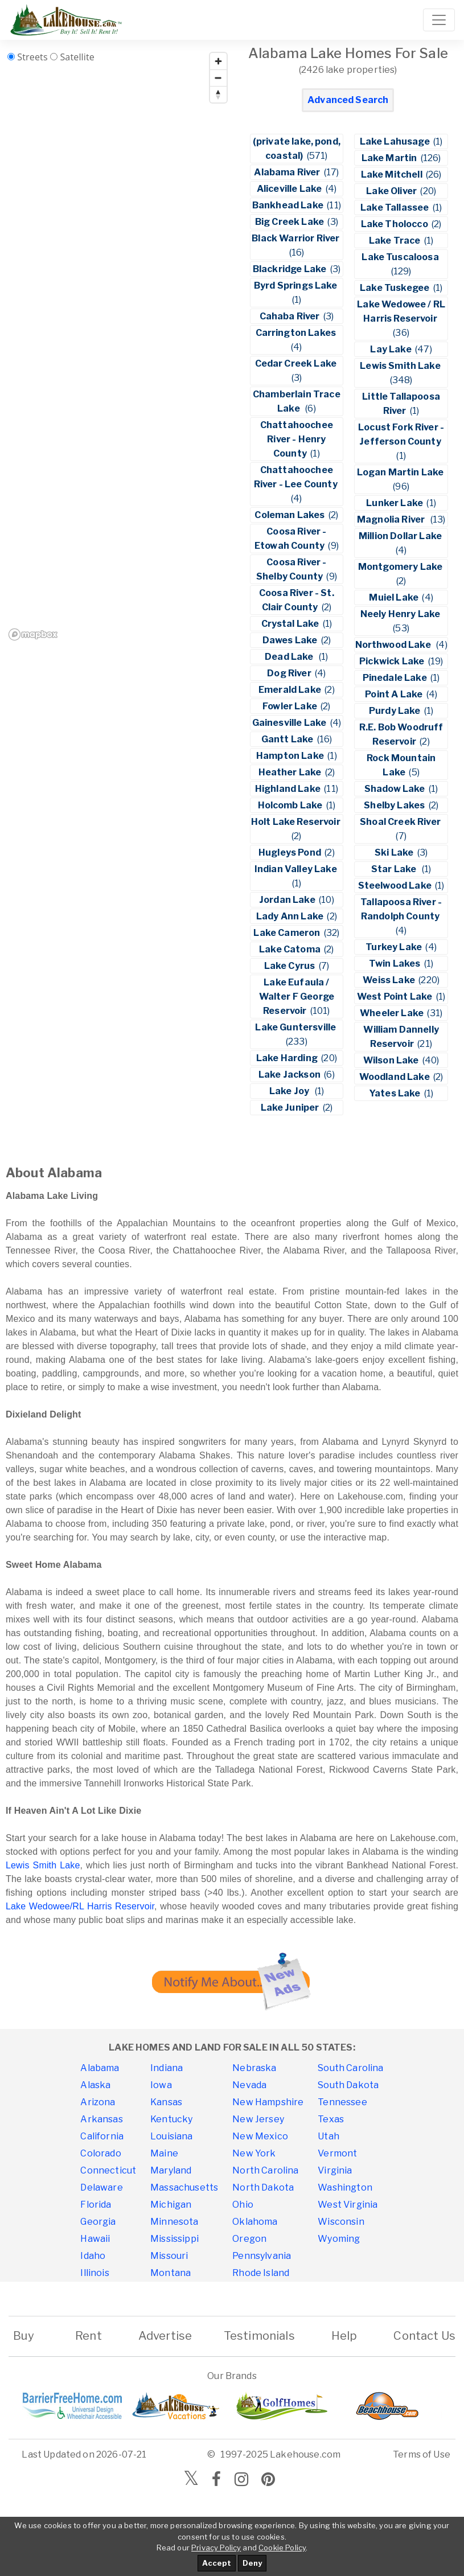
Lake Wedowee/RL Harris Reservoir (80, 1906)
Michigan (170, 2204)
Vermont (337, 2153)
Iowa (161, 2085)
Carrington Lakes (297, 332)
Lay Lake (391, 349)
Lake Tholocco (395, 224)
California (102, 2136)
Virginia (335, 2170)
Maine (164, 2153)
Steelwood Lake (395, 885)
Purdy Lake (395, 710)
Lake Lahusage (396, 141)
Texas (331, 2119)
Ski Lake (395, 852)
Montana (170, 2272)
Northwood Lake (395, 644)
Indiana (166, 2068)
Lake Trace (395, 240)
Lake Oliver (392, 191)
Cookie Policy (282, 2547)
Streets (32, 57)
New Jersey (258, 2119)
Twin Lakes (395, 963)
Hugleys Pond (290, 852)
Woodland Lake (395, 1076)
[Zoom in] (218, 61)
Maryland (170, 2170)
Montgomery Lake (401, 566)
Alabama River (288, 172)
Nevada (249, 2085)
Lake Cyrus (290, 965)
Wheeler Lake (392, 1013)
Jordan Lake (288, 899)
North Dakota (263, 2187)
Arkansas (101, 2119)
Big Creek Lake (290, 221)
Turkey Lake (395, 947)
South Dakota (348, 2085)
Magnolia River (393, 519)
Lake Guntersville (296, 1027)
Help (344, 2336)
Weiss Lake (390, 980)
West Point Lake (395, 996)
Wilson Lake (392, 1060)
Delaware (101, 2187)
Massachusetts (184, 2187)
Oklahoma (254, 2221)
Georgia (98, 2221)
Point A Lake (394, 694)
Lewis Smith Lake (401, 365)
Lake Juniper (291, 1107)
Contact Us (424, 2336)
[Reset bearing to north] (218, 94)
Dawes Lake (290, 640)
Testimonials (259, 2336)
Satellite (77, 57)
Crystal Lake (291, 623)
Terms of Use (421, 2454)
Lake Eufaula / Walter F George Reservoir (296, 996)
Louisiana (171, 2136)
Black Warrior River (296, 238)
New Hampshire (267, 2102)
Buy (24, 2336)
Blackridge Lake (291, 269)
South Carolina (350, 2068)
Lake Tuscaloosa (401, 257)
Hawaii (95, 2238)
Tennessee (342, 2102)
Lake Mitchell (392, 174)
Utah (328, 2136)
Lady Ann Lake (290, 916)
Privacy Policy (216, 2547)
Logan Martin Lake (401, 472)
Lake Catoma (290, 949)
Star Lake (395, 869)
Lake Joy (291, 1091)
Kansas (166, 2102)
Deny (252, 2562)
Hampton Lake (291, 755)
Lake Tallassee (395, 207)
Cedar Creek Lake (297, 363)
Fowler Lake (290, 706)
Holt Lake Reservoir (296, 821)
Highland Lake (288, 788)
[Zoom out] (218, 77)
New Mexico (260, 2136)
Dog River (290, 673)
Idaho (92, 2255)
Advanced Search (347, 100)
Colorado (100, 2153)
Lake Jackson (290, 1074)
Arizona (97, 2102)
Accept (216, 2562)
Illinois (94, 2272)
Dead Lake (291, 656)
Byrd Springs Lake (296, 285)
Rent (88, 2336)
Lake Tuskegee (395, 287)
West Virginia (347, 2204)
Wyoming (339, 2238)
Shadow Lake (395, 788)
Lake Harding (287, 1058)
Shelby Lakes (395, 805)
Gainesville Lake (290, 722)
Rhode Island (260, 2272)
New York (254, 2153)
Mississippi (174, 2238)
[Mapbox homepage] (33, 634)
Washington (345, 2187)
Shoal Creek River (401, 821)
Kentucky (171, 2119)
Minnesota (174, 2221)
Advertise (165, 2336)
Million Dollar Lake (401, 536)
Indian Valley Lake (296, 869)
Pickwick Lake (392, 661)
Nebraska (254, 2068)
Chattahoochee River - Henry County (296, 439)
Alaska (95, 2085)
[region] (118, 345)
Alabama (99, 2068)
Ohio (242, 2204)
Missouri (169, 2255)
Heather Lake (290, 772)
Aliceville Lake (290, 188)
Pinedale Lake (396, 677)
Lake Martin (390, 158)
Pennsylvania (261, 2255)
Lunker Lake (395, 503)
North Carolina (265, 2170)
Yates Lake (395, 1093)
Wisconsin (341, 2221)
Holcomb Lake (291, 805)
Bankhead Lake (288, 205)
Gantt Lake (288, 739)
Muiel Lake (394, 597)
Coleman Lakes (290, 515)
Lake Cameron (287, 932)
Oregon (249, 2238)
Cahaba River (291, 316)
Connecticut (108, 2170)
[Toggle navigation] (439, 20)
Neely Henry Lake (401, 614)
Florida (95, 2204)
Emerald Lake (290, 689)
